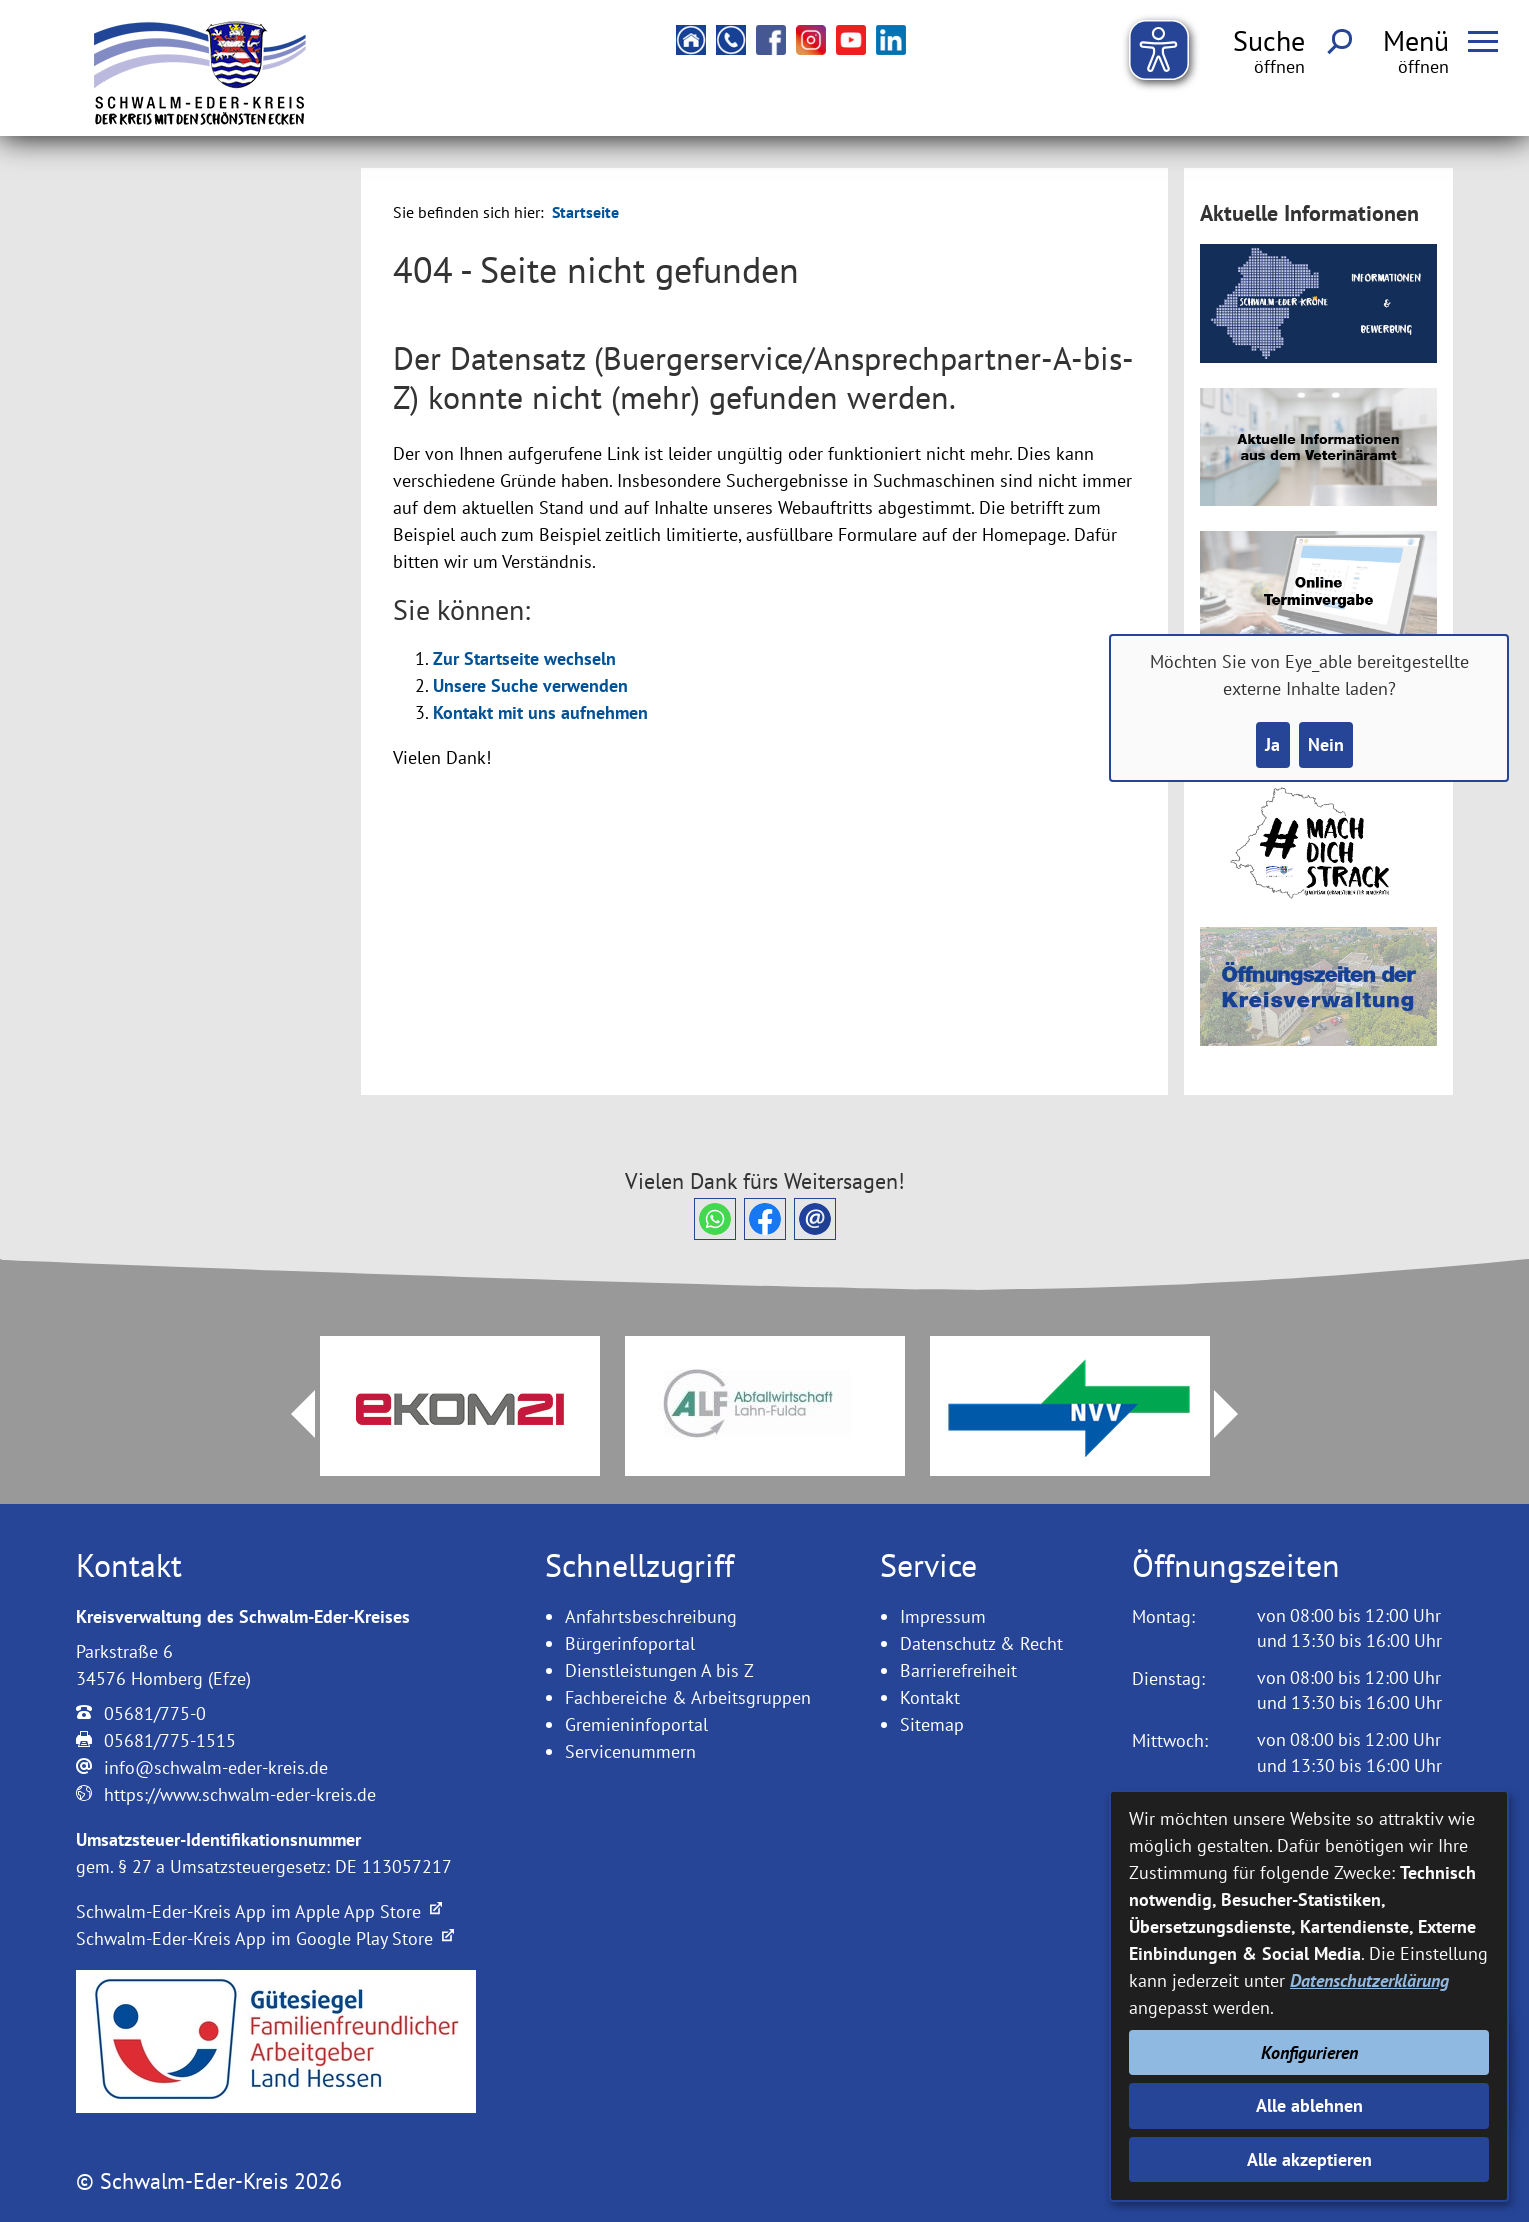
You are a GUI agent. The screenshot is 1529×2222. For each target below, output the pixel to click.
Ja (1272, 744)
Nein (1326, 744)
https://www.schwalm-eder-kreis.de (240, 1794)
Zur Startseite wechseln (524, 658)
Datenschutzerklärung (1369, 1980)
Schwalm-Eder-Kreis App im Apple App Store (259, 1911)
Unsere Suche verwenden (530, 685)
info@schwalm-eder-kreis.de (216, 1767)
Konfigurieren (1309, 2052)
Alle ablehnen (1309, 2105)
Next (1238, 1414)
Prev (291, 1414)
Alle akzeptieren (1309, 2159)
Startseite (585, 212)
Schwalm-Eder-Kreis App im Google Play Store (265, 1938)
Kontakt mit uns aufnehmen (540, 712)
